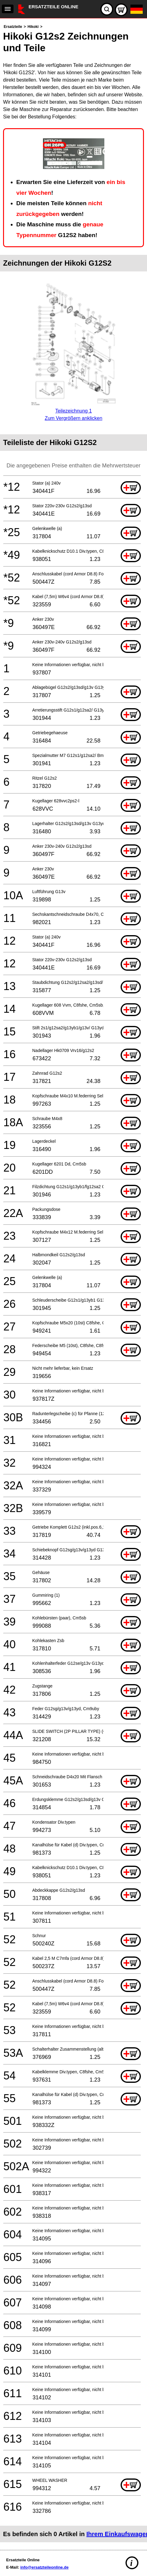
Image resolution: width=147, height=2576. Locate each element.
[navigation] (7, 9)
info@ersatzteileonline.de (44, 2567)
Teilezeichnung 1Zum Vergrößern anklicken (73, 411)
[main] (73, 1282)
